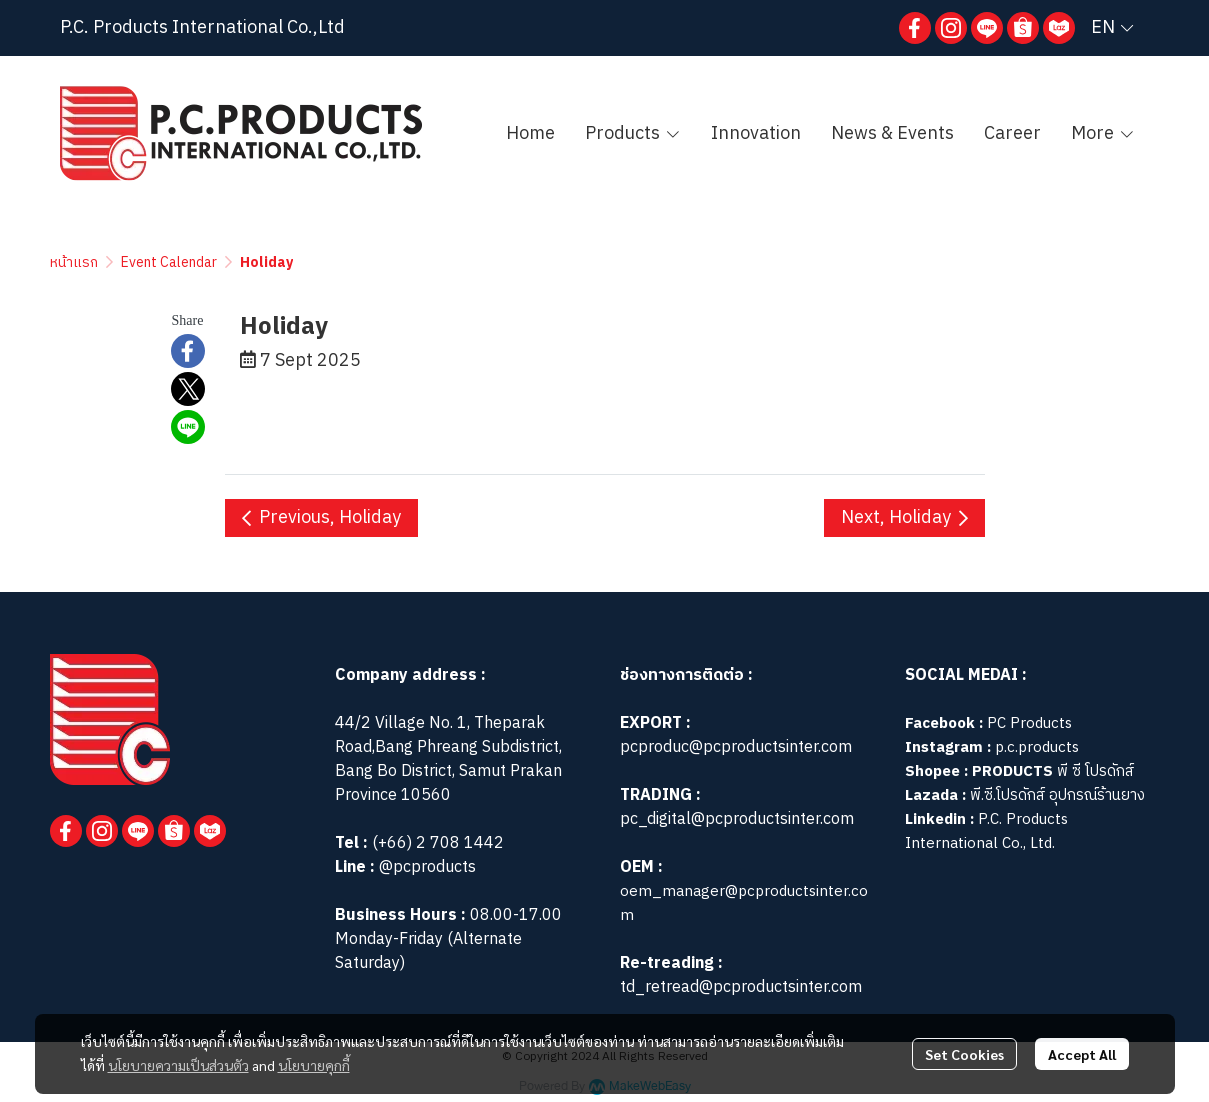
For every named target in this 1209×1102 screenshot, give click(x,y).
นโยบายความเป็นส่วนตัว (178, 1065)
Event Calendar (169, 262)
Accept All (1082, 1054)
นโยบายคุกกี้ (314, 1065)
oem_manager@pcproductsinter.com (744, 903)
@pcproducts (425, 867)
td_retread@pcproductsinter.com (741, 987)
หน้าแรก (74, 262)
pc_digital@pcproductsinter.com (737, 819)
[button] (1112, 28)
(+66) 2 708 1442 (438, 843)
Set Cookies (964, 1054)
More (1103, 134)
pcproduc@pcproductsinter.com (736, 747)
